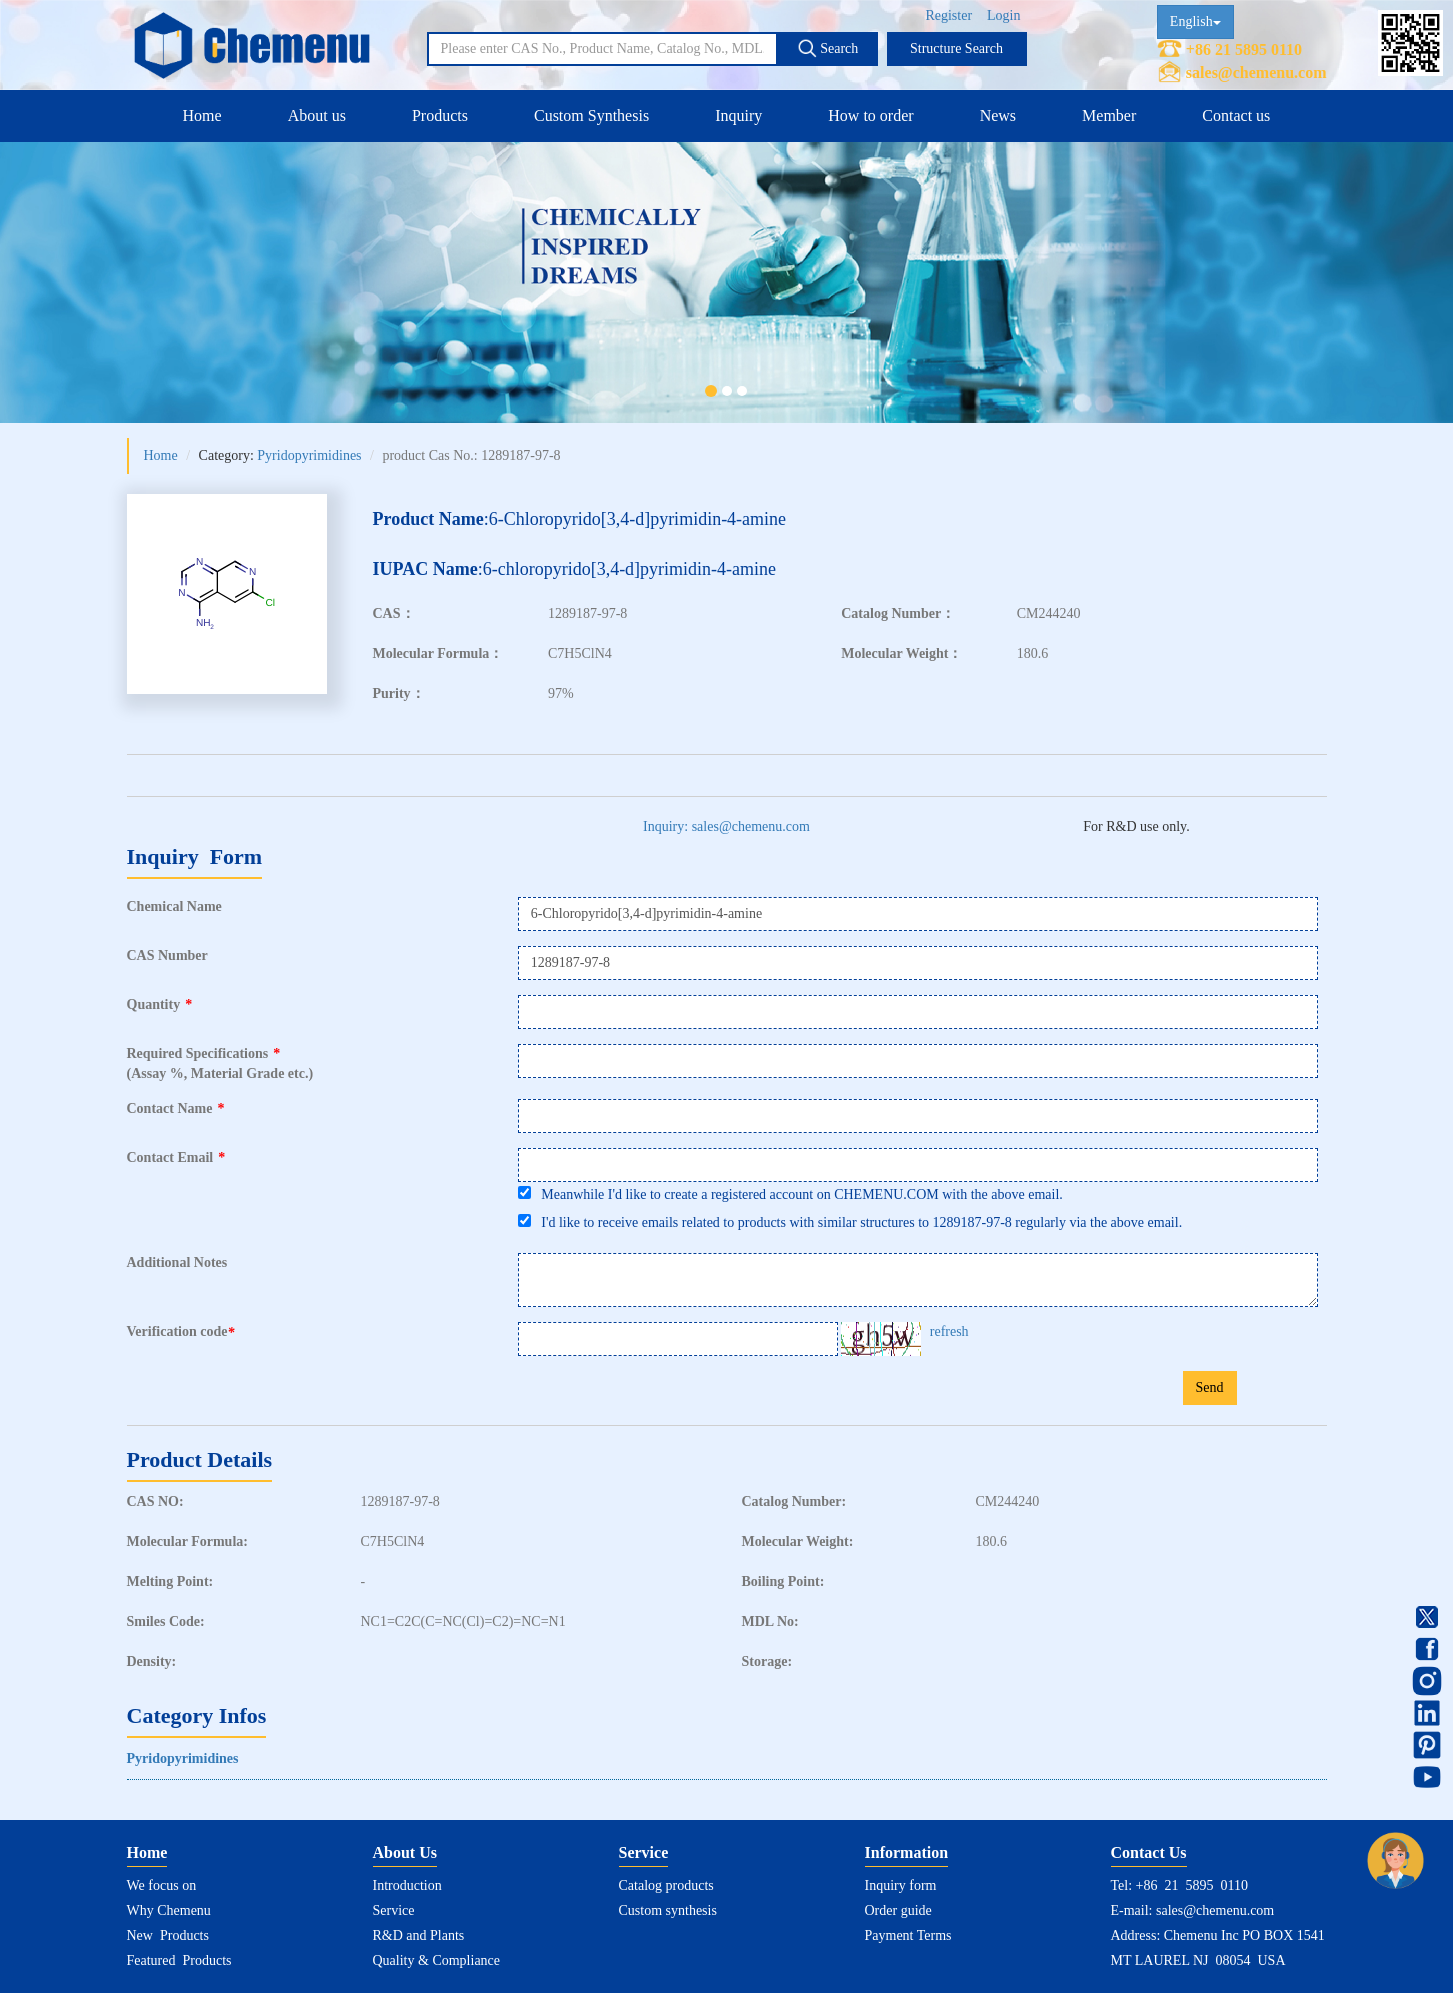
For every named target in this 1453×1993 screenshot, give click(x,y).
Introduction (407, 1885)
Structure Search (956, 48)
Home (202, 115)
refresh (949, 1331)
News (998, 115)
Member (1109, 115)
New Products (168, 1935)
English (1195, 21)
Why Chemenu (169, 1910)
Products (440, 115)
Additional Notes (177, 1262)
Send (1210, 1387)
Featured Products (179, 1960)
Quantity (160, 1004)
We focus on (162, 1885)
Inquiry (738, 115)
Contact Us (1149, 1852)
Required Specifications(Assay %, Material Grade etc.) (220, 1063)
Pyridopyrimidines (309, 455)
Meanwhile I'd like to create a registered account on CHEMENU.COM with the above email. (790, 1194)
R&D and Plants (419, 1935)
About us (317, 115)
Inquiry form (901, 1885)
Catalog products (666, 1885)
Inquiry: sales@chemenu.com (726, 826)
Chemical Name (174, 906)
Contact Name (176, 1108)
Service (394, 1910)
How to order (870, 115)
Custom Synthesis (591, 115)
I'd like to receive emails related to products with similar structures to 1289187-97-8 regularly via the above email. (850, 1222)
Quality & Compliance (437, 1960)
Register (948, 15)
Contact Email (176, 1157)
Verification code (183, 1332)
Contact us (1236, 115)
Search (828, 48)
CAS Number (167, 955)
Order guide (898, 1910)
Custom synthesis (668, 1910)
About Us (405, 1852)
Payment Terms (908, 1935)
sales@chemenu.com (1256, 72)
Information (907, 1852)
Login (1003, 15)
